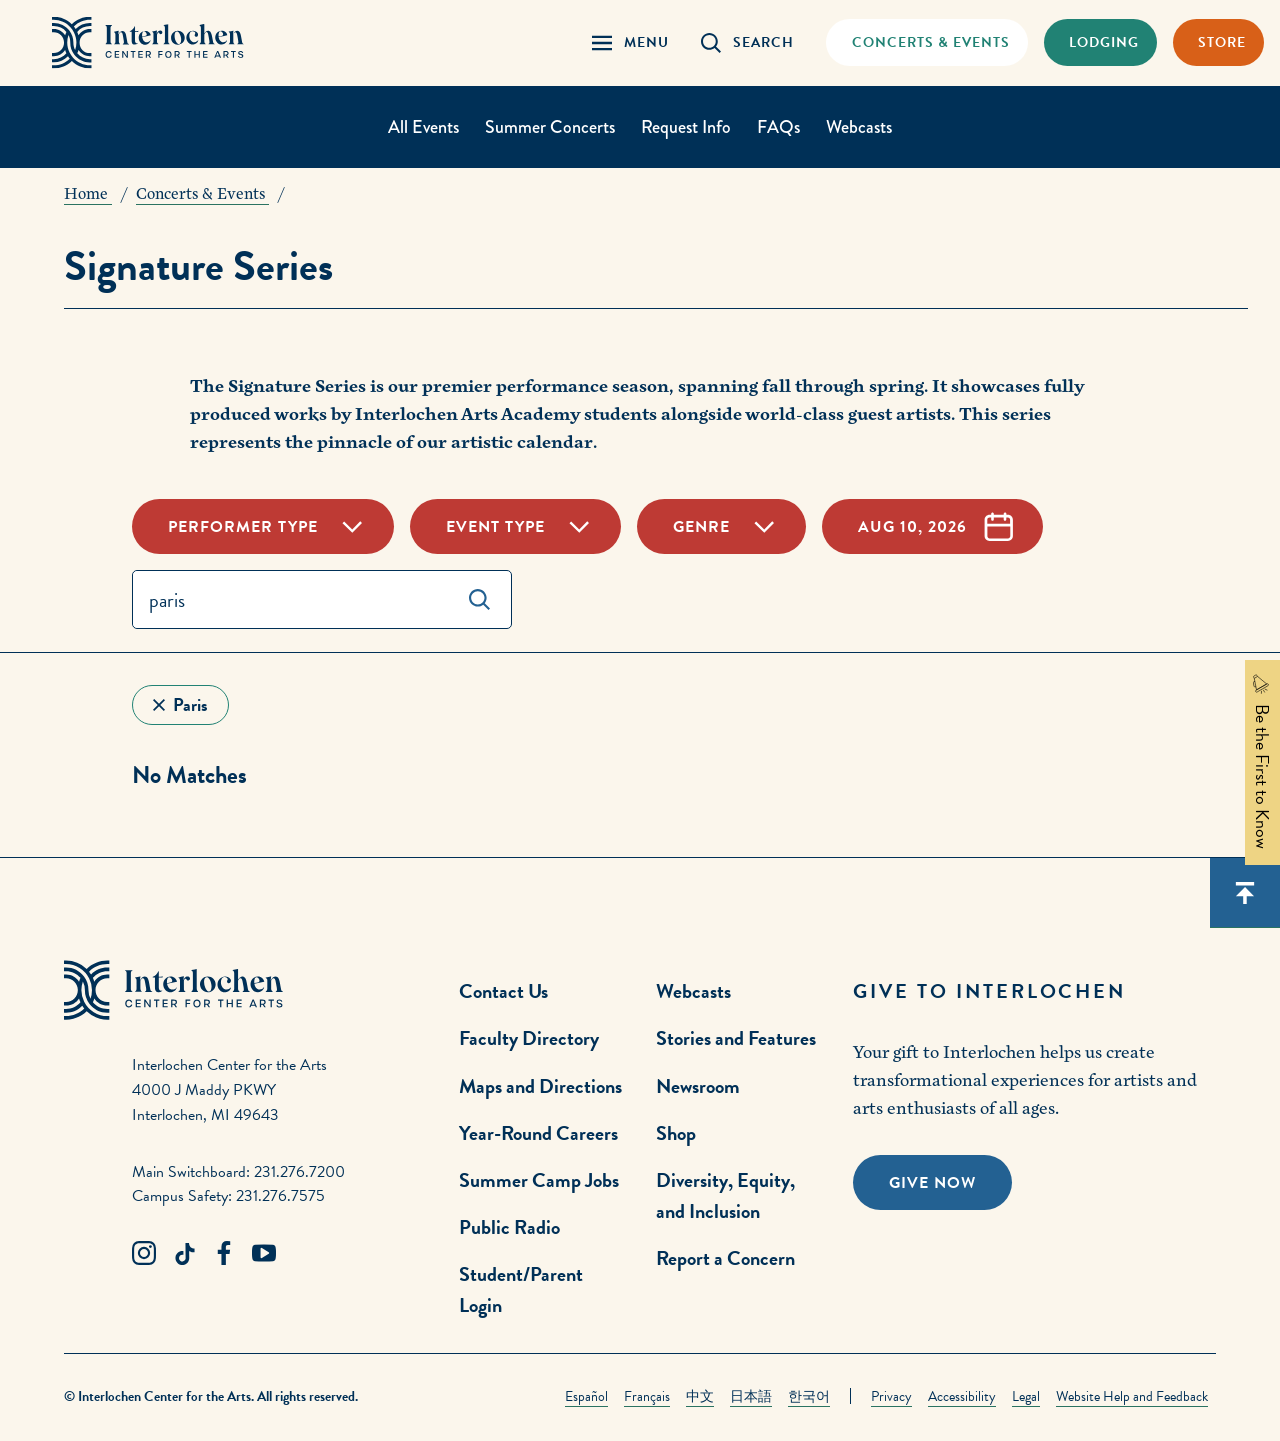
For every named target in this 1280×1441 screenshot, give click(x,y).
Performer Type (243, 527)
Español (586, 1396)
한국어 (809, 1396)
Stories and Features (736, 1038)
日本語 (751, 1396)
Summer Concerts (550, 127)
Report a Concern (725, 1258)
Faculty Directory (529, 1038)
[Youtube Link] (264, 1254)
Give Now (932, 1183)
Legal (1026, 1396)
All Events (423, 127)
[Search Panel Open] (747, 43)
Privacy (891, 1396)
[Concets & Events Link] (926, 42)
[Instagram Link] (144, 1254)
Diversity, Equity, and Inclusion (725, 1195)
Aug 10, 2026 (912, 527)
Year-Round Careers (538, 1133)
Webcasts (859, 127)
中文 (700, 1396)
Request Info (686, 127)
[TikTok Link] (184, 1254)
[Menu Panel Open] (630, 43)
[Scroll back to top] (1245, 893)
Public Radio (509, 1227)
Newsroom (698, 1086)
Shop (676, 1133)
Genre (701, 527)
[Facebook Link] (224, 1254)
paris (190, 704)
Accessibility (962, 1396)
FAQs (778, 127)
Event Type (495, 527)
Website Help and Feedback (1132, 1396)
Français (647, 1396)
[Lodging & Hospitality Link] (1100, 42)
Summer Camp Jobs (539, 1180)
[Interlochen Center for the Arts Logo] (148, 43)
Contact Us (503, 991)
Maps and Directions (540, 1086)
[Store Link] (1218, 42)
